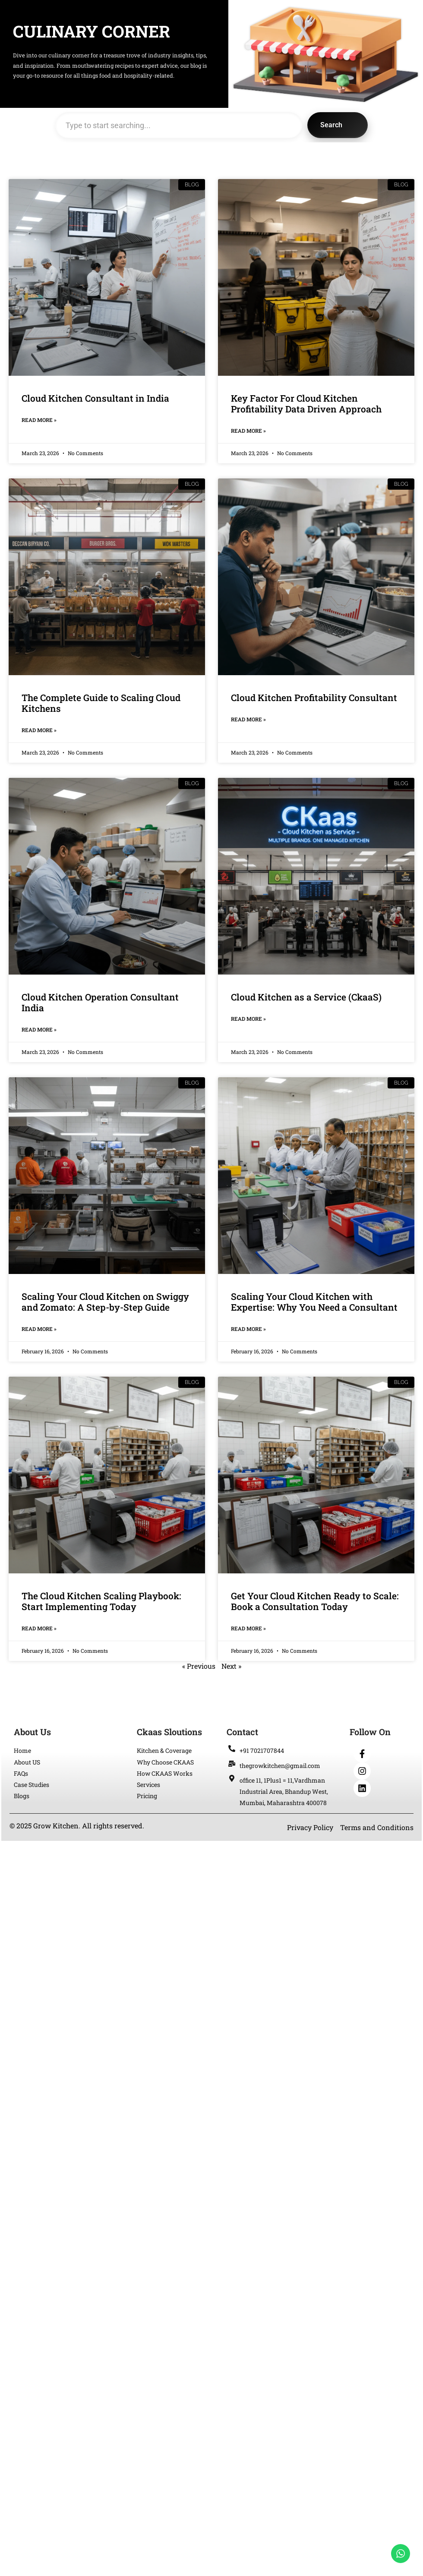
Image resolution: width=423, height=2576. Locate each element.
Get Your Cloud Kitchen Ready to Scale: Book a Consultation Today (315, 1601)
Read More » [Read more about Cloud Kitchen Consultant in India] (39, 419)
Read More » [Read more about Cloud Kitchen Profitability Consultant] (248, 719)
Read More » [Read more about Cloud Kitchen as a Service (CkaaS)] (248, 1018)
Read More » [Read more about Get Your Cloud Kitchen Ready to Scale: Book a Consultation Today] (248, 1628)
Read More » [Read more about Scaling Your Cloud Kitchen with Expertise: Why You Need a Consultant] (248, 1328)
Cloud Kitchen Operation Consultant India (100, 1002)
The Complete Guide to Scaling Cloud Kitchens (101, 703)
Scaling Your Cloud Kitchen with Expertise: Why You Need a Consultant (314, 1301)
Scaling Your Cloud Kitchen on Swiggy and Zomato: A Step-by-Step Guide (105, 1301)
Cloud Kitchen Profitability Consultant (314, 698)
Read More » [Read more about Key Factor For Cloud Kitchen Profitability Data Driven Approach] (248, 430)
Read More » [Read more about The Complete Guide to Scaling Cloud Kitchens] (39, 730)
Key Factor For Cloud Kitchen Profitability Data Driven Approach (306, 403)
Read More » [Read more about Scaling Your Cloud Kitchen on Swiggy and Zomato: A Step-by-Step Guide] (39, 1328)
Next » (231, 1665)
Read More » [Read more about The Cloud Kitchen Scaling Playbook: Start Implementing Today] (39, 1628)
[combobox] (179, 125)
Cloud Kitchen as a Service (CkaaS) (306, 997)
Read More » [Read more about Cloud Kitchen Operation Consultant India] (39, 1029)
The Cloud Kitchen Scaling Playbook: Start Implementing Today (101, 1601)
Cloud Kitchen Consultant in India (95, 398)
